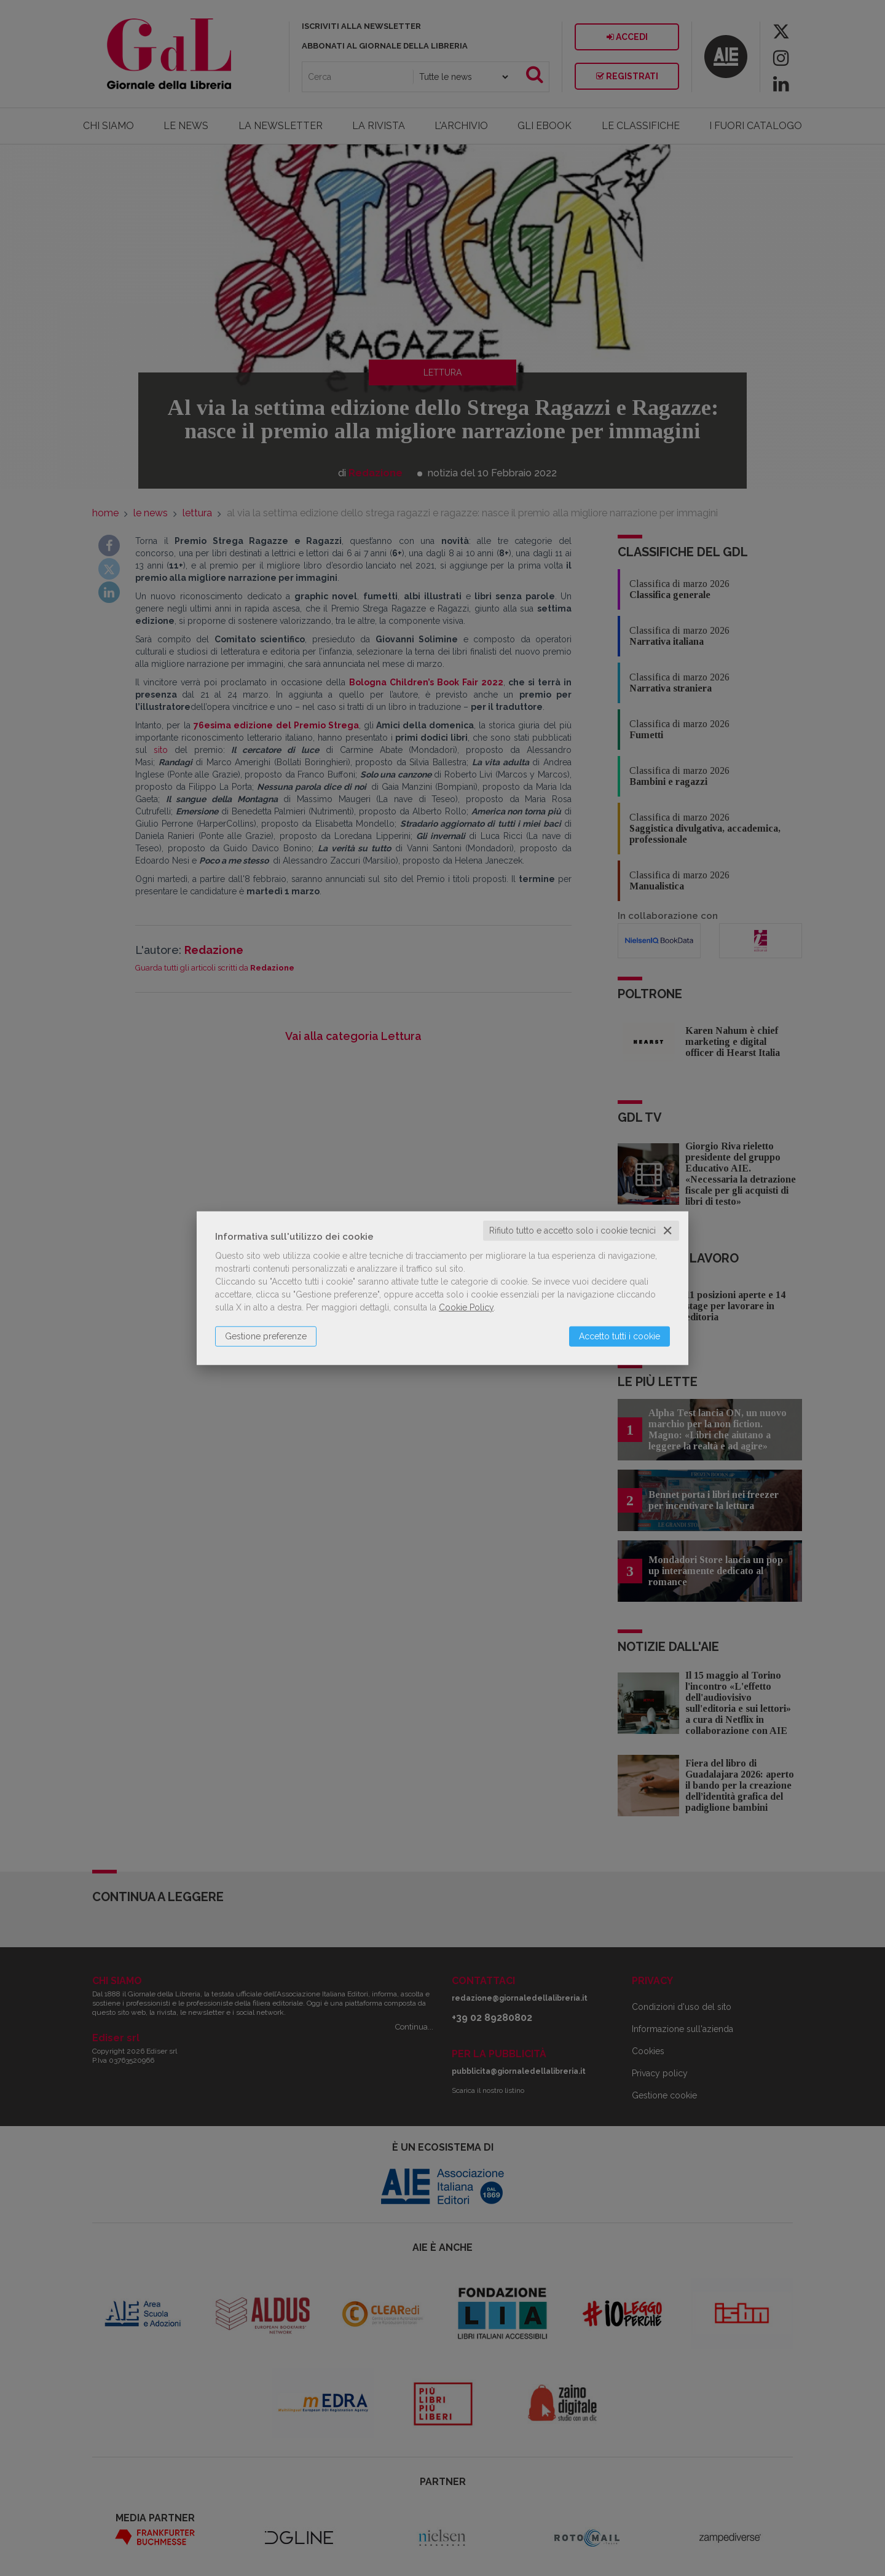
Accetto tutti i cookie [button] (619, 1336)
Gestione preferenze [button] (266, 1336)
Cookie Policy (466, 1307)
